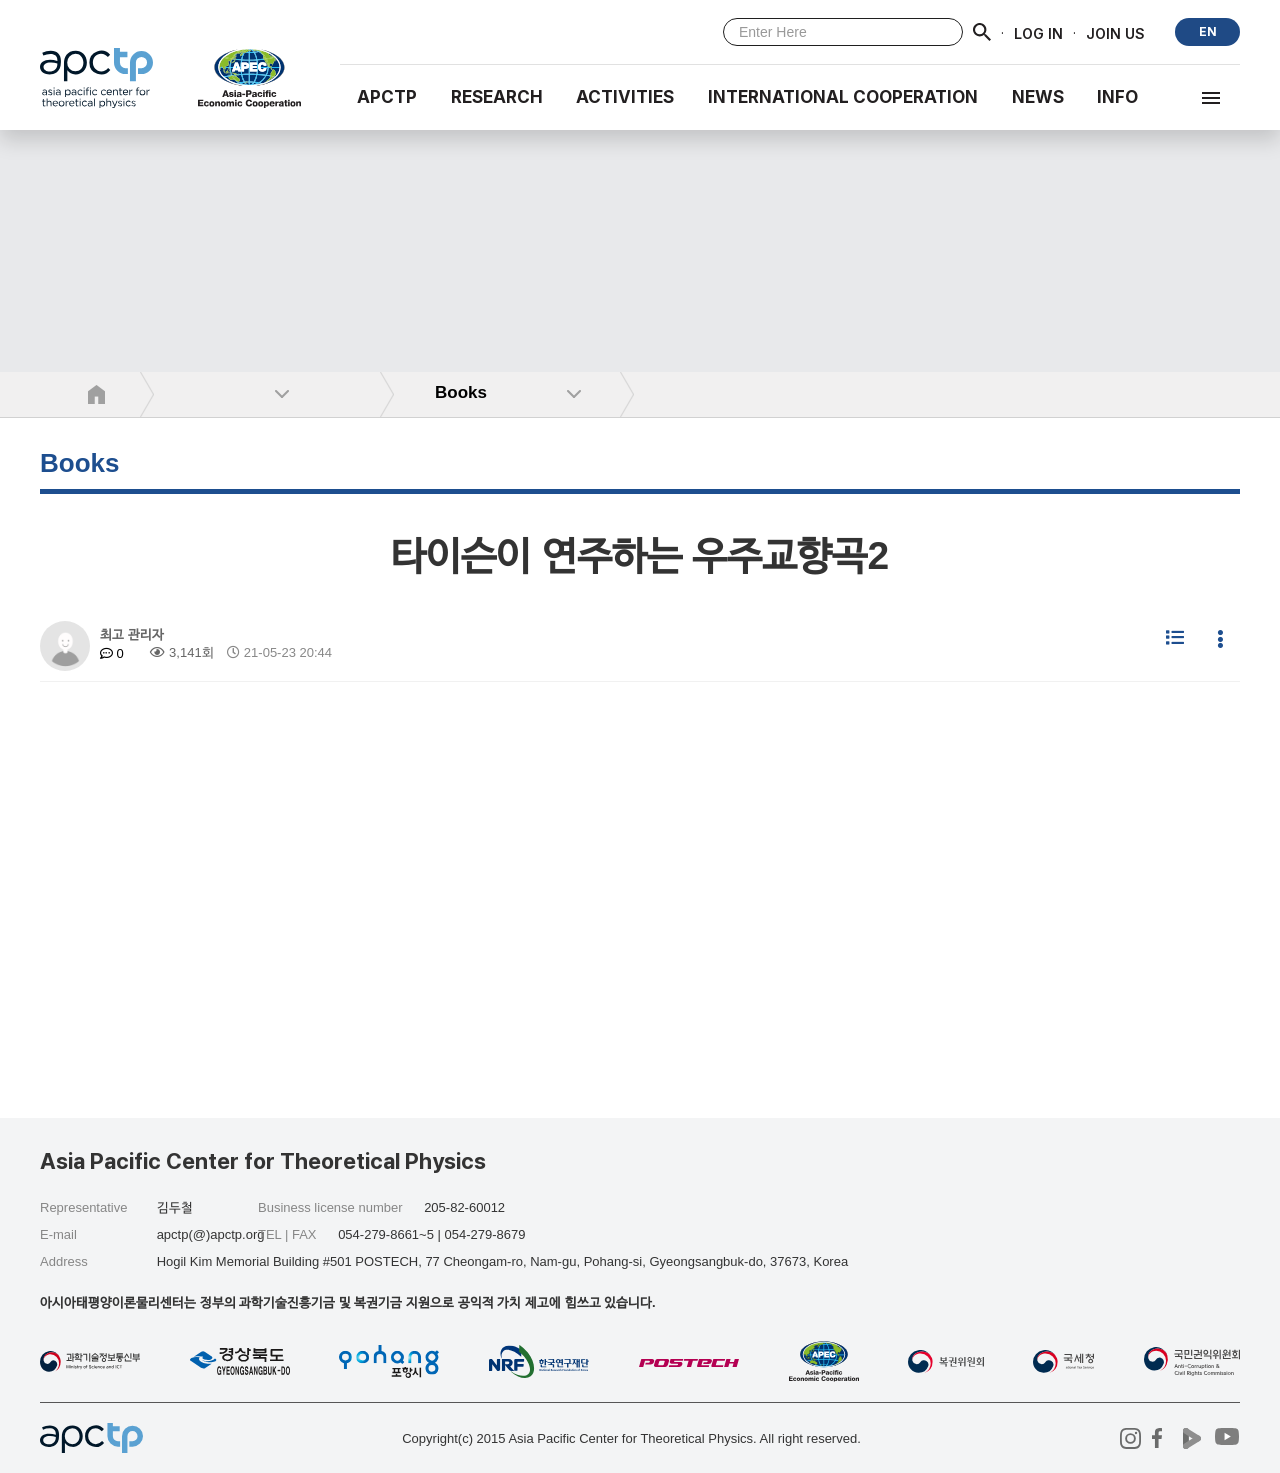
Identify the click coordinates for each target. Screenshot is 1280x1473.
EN (1208, 31)
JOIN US (1115, 32)
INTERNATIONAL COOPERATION (843, 97)
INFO (1117, 97)
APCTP (387, 97)
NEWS (1038, 97)
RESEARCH (497, 97)
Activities (625, 97)
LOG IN (1038, 32)
